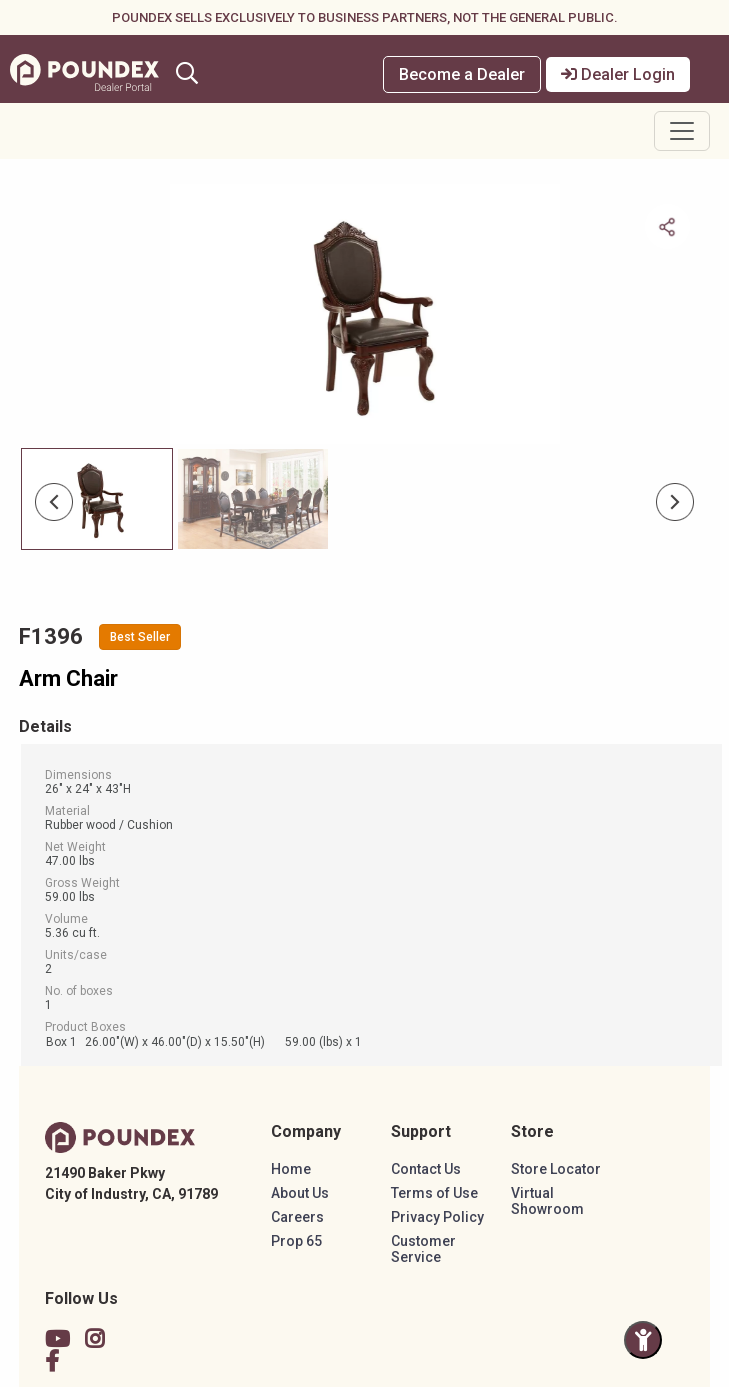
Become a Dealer (462, 74)
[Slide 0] (97, 499)
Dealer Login (618, 74)
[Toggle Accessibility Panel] (643, 1340)
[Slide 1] (253, 499)
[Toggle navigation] (682, 131)
